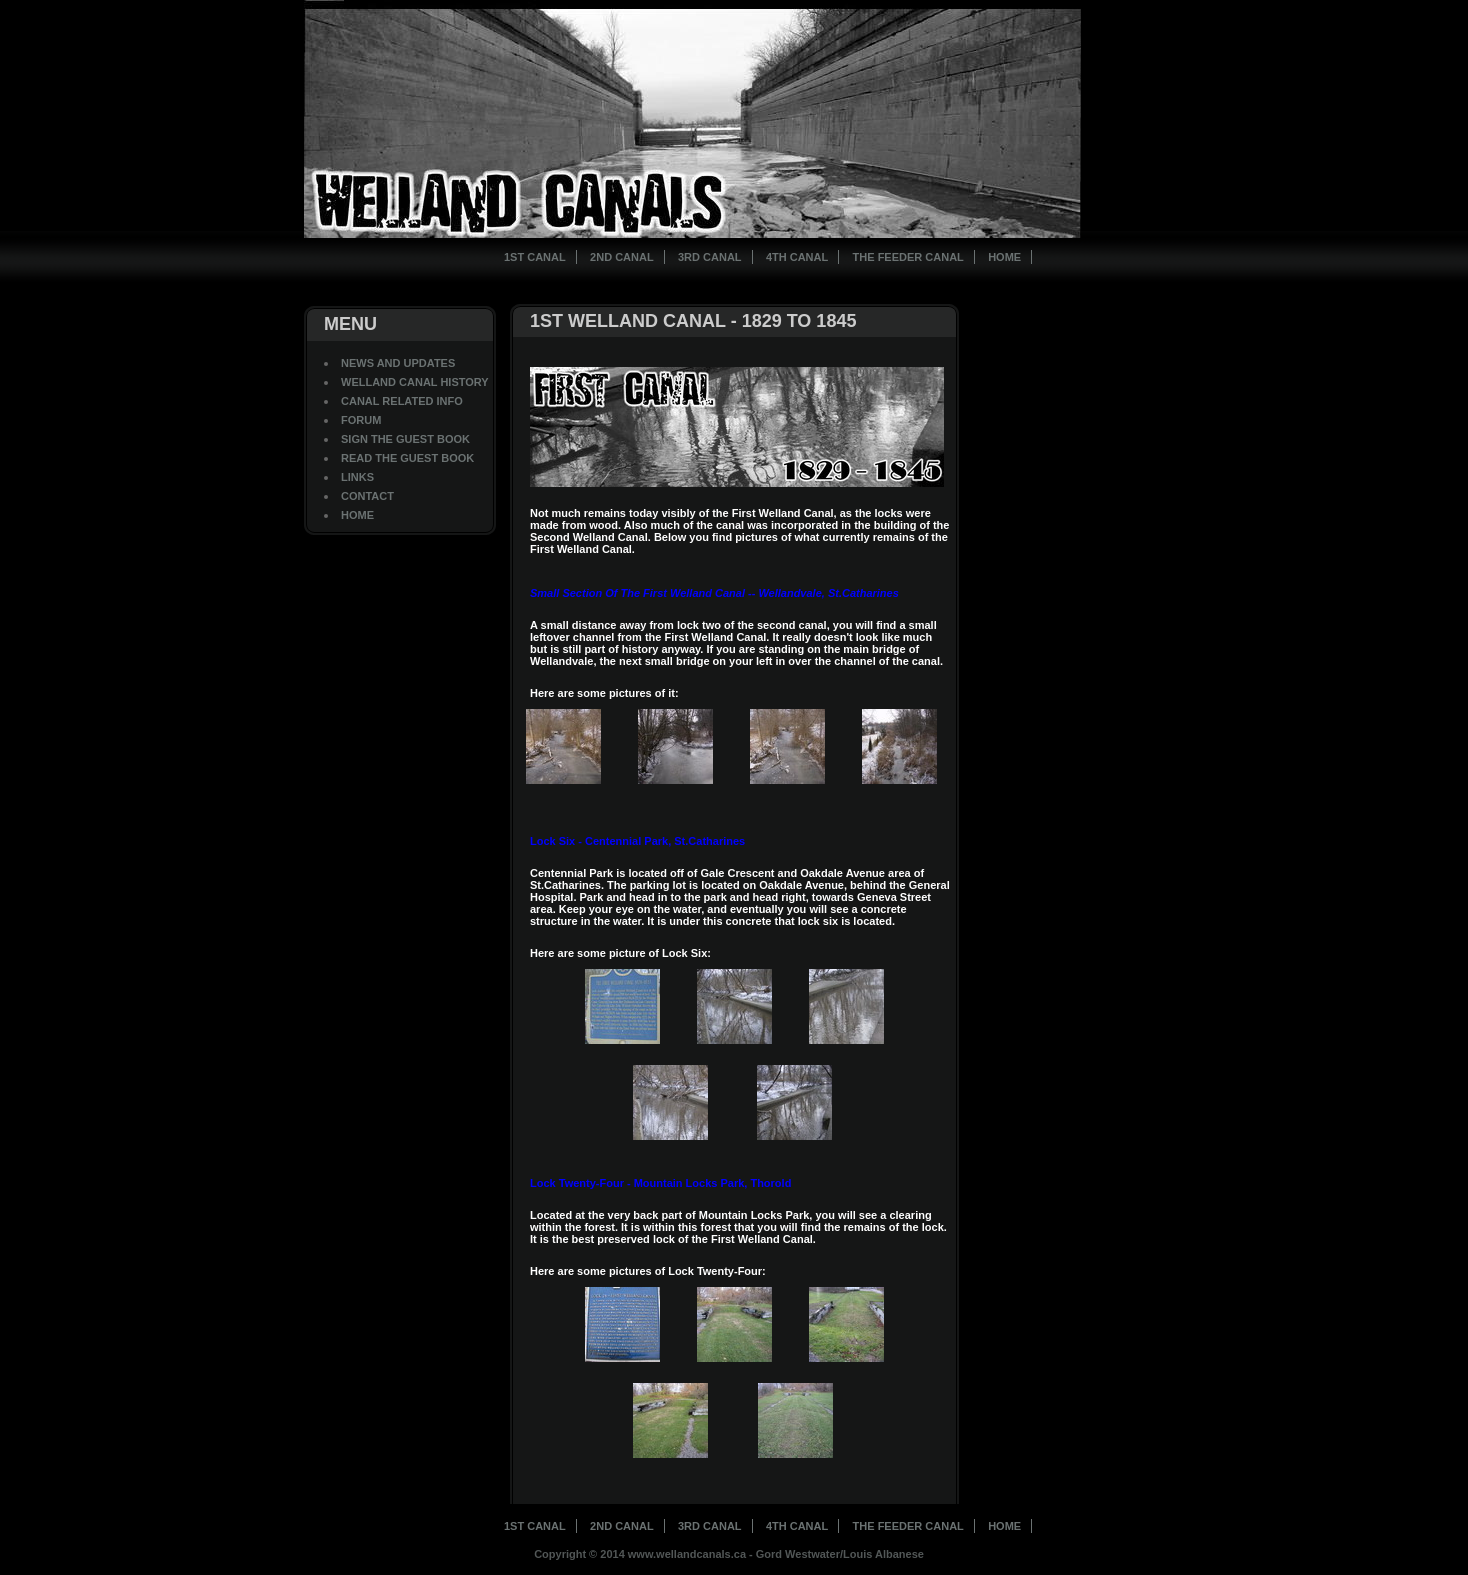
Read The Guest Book (407, 458)
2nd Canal (622, 257)
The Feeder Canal (908, 257)
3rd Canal (710, 257)
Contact (367, 496)
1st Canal (535, 257)
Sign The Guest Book (405, 439)
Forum (361, 420)
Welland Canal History (415, 382)
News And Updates (398, 363)
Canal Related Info (402, 401)
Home (1004, 257)
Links (357, 477)
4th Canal (797, 257)
